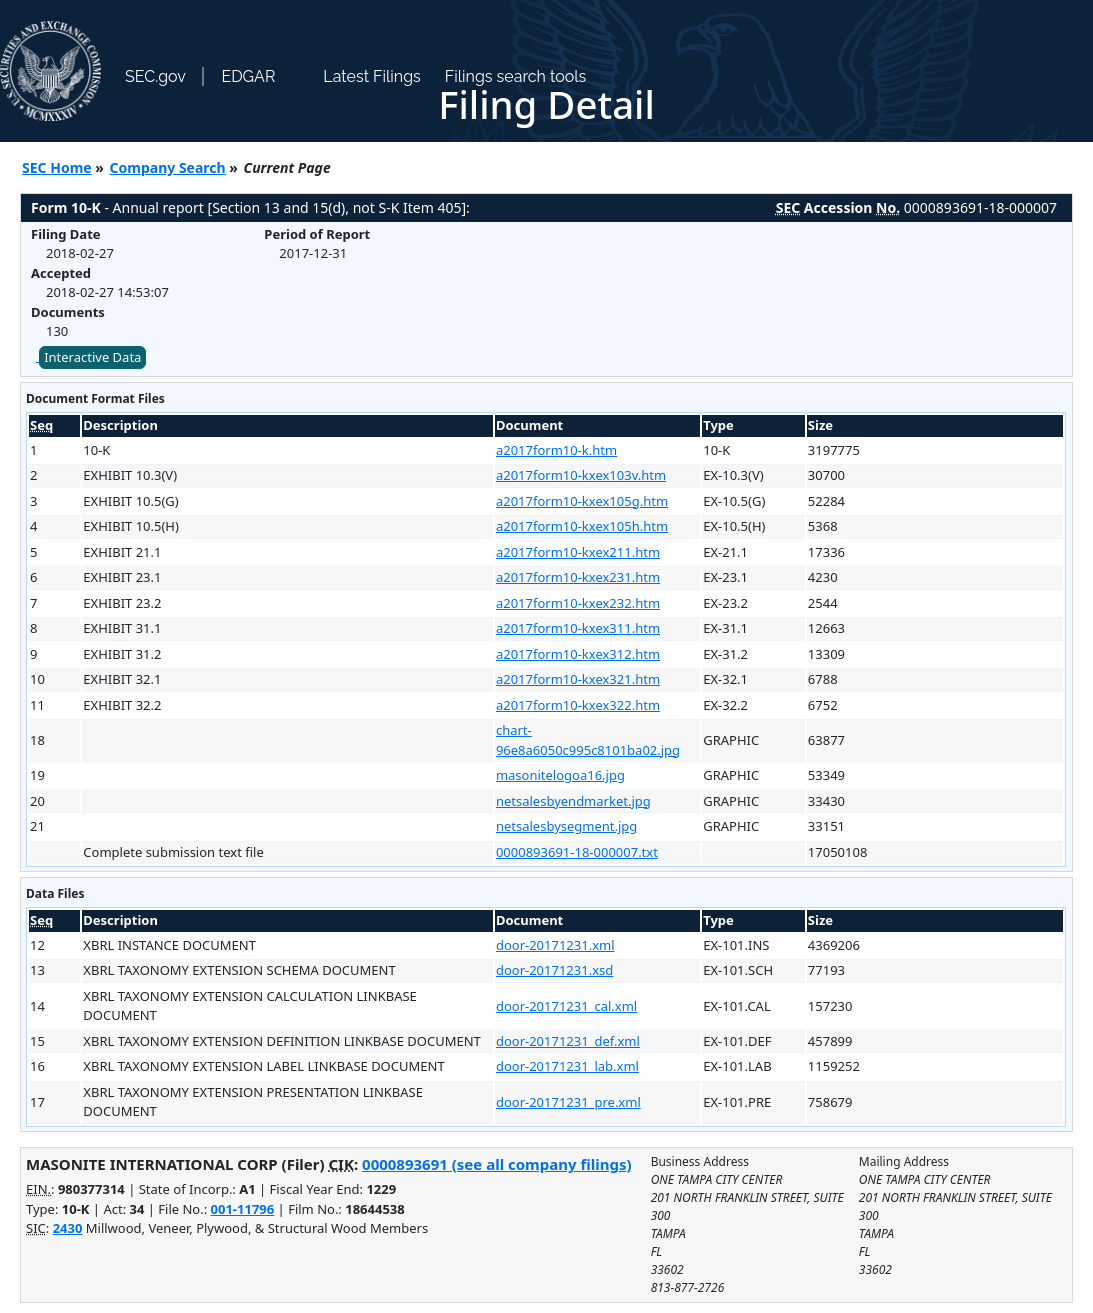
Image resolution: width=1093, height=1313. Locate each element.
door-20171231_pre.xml (568, 1102)
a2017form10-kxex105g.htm (582, 501)
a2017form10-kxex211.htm (578, 552)
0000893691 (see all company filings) (496, 1164)
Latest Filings (371, 76)
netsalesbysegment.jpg (566, 826)
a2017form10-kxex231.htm (578, 577)
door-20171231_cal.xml (566, 1006)
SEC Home (57, 167)
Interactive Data (92, 357)
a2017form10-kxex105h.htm (582, 526)
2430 (68, 1228)
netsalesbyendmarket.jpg (573, 801)
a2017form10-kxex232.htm (578, 603)
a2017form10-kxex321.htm (578, 679)
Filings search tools (516, 76)
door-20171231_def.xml (568, 1041)
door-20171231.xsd (554, 970)
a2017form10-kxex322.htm (578, 705)
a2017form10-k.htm (556, 450)
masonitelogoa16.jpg (560, 775)
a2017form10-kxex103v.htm (581, 475)
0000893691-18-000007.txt (577, 852)
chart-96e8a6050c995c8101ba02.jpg (588, 740)
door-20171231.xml (555, 945)
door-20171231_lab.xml (567, 1066)
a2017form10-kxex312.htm (578, 654)
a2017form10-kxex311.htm (578, 628)
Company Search (168, 167)
